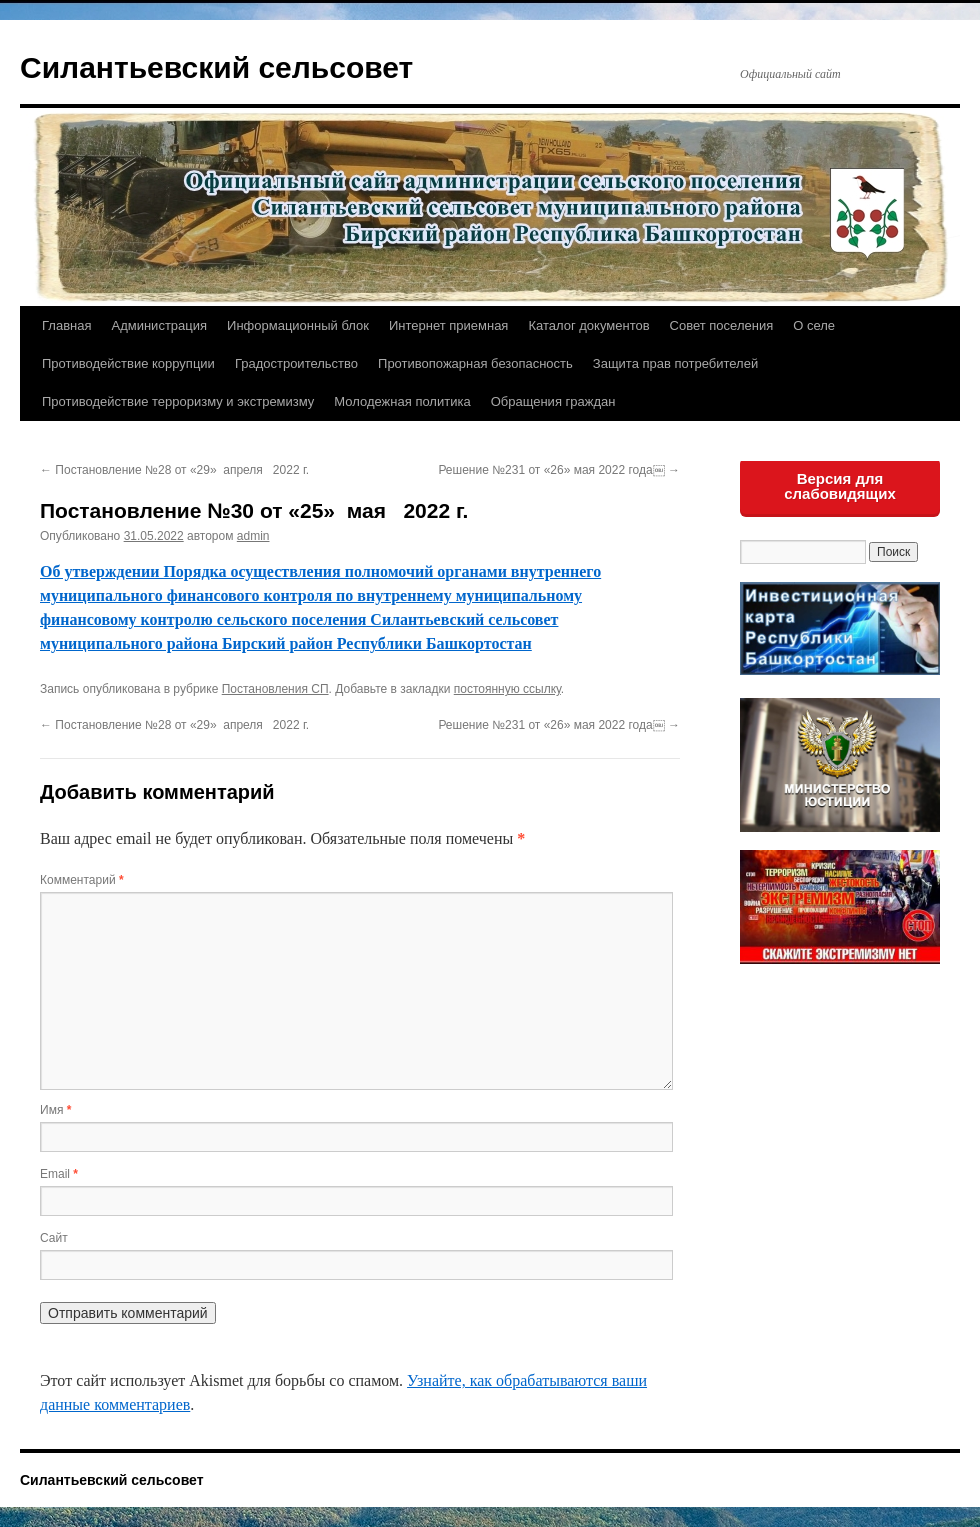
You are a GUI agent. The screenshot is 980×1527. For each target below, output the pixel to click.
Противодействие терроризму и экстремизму (178, 401)
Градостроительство (296, 363)
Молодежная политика (402, 401)
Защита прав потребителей (675, 363)
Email (59, 1174)
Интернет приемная (448, 325)
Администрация (159, 325)
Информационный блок (298, 325)
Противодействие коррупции (128, 363)
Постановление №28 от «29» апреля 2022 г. (174, 470)
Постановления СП (275, 689)
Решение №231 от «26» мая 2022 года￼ (559, 470)
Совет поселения (722, 325)
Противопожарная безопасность (475, 363)
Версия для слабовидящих (840, 486)
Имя (55, 1110)
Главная (66, 325)
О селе (814, 325)
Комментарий (82, 880)
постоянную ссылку (507, 689)
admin (253, 536)
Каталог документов (588, 325)
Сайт (54, 1238)
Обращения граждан (553, 401)
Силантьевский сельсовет (216, 67)
